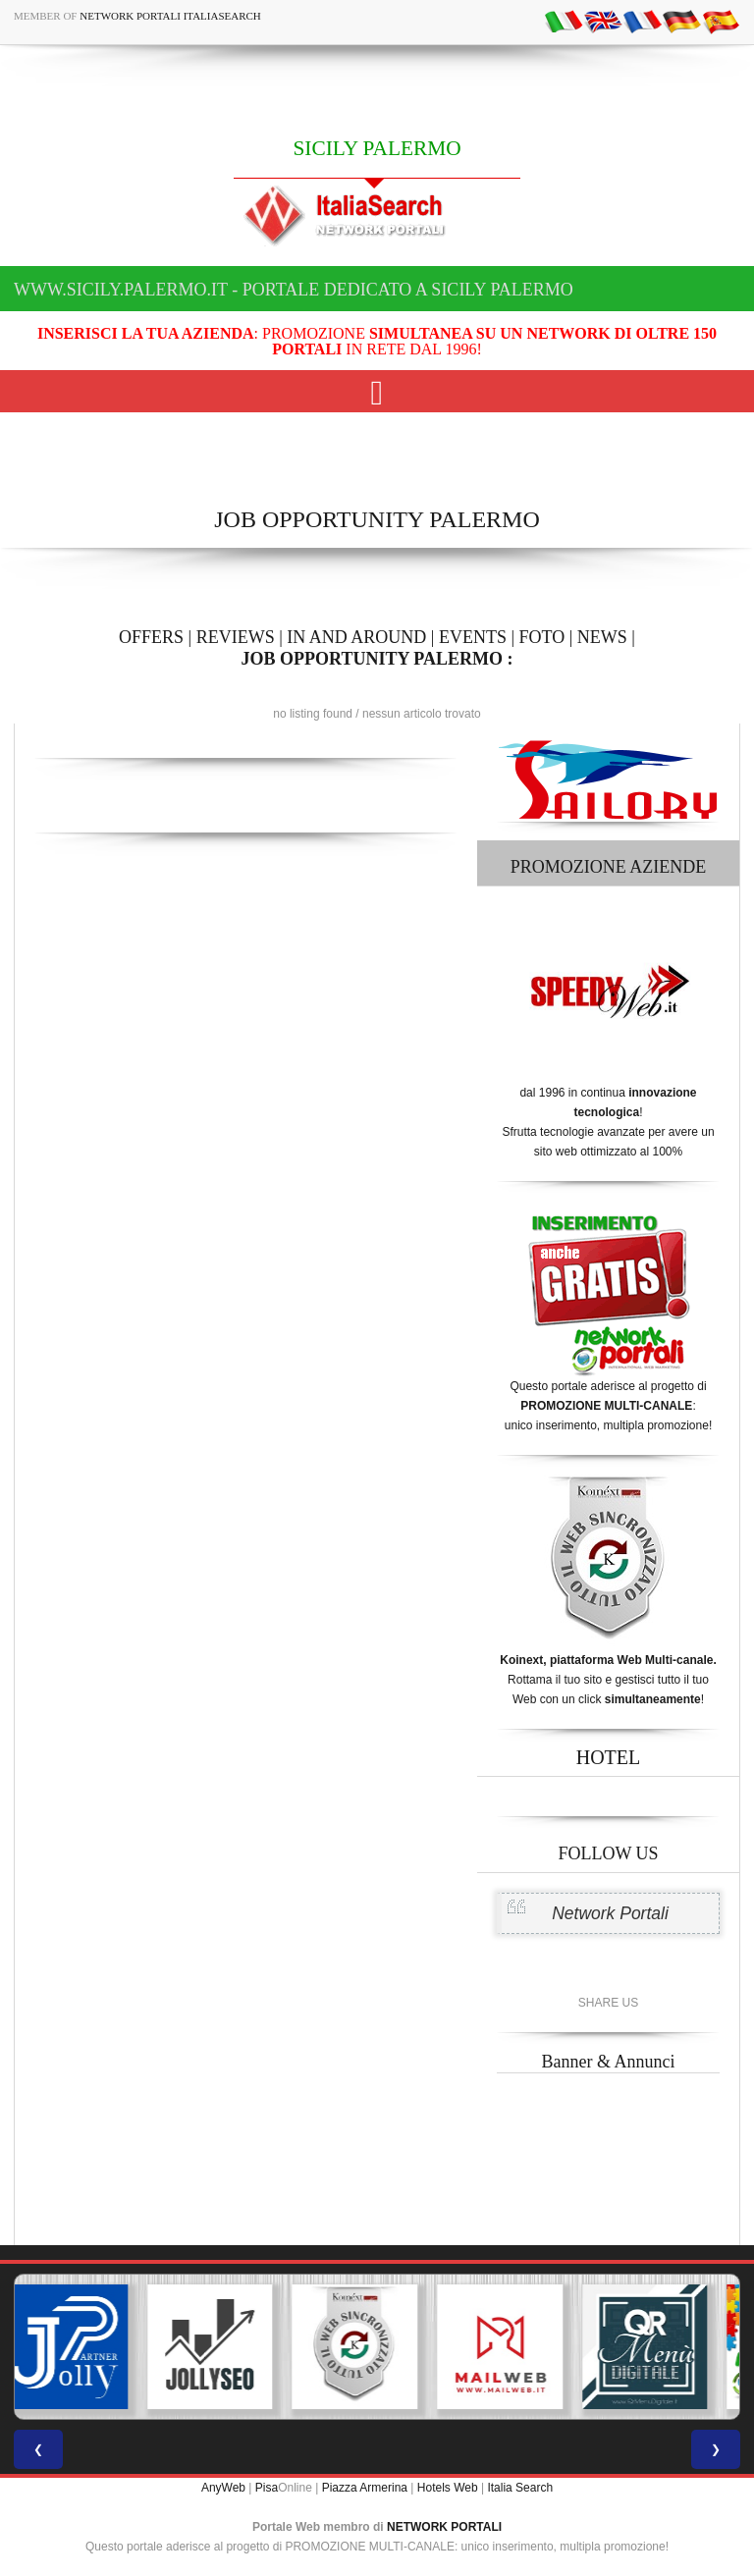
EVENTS (473, 637)
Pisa (266, 2488)
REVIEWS (235, 637)
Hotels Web (447, 2488)
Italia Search (520, 2488)
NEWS (602, 637)
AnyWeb (223, 2488)
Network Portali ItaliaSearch (170, 16)
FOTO (542, 637)
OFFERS (151, 637)
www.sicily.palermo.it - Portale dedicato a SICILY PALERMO (293, 289)
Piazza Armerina (364, 2488)
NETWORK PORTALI (444, 2527)
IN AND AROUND (356, 637)
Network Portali (610, 1913)
